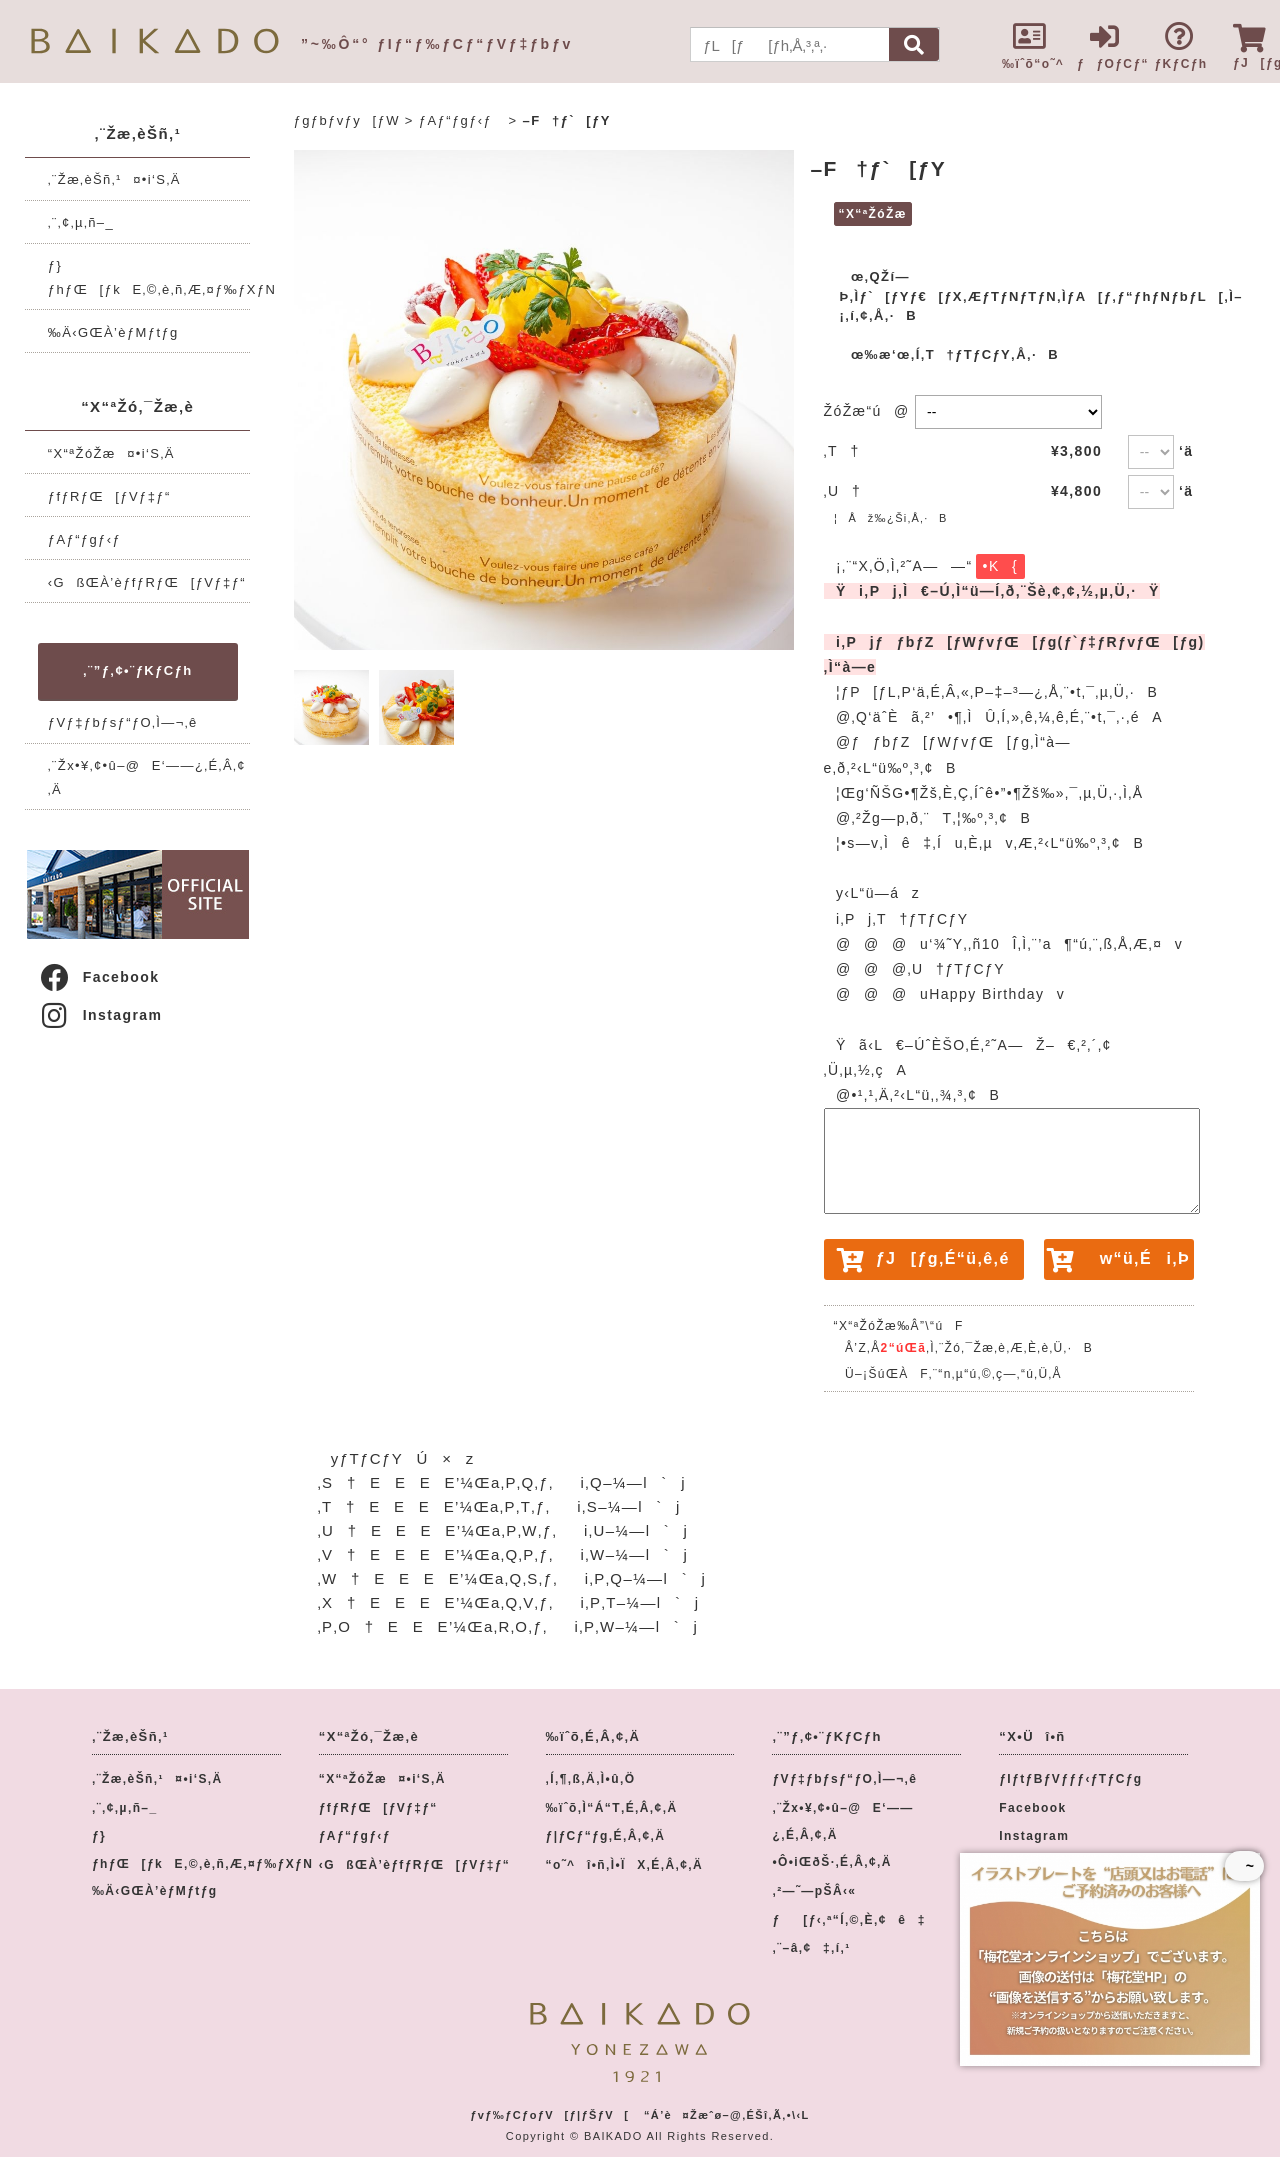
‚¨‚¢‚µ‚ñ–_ (81, 222)
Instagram (100, 1015)
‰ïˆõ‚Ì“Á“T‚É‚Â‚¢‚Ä (612, 1808)
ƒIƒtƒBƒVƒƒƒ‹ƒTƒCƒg (1070, 1779)
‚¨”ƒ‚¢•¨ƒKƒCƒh (137, 670)
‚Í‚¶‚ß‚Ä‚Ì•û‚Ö (591, 1779)
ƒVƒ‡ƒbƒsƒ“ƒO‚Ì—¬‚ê (123, 722)
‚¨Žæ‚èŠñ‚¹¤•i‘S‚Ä (114, 179)
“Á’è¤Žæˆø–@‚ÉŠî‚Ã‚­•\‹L (727, 2115)
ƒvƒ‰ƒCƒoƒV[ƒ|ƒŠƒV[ (549, 2115)
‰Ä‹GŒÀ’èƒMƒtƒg (113, 332)
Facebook (99, 977)
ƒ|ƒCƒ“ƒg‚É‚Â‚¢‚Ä (606, 1836)
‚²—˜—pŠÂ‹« (814, 1891)
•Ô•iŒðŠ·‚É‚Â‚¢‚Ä (831, 1862)
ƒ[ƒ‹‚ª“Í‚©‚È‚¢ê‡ (848, 1920)
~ (1244, 1866)
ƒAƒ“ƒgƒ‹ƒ (90, 539)
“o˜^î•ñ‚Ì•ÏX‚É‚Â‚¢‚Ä (625, 1865)
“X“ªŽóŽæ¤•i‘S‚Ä (111, 453)
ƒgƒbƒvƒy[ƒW (347, 120)
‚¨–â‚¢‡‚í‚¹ (811, 1948)
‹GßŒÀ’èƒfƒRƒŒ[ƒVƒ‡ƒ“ (147, 582)
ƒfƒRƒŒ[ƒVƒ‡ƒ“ (109, 496)
